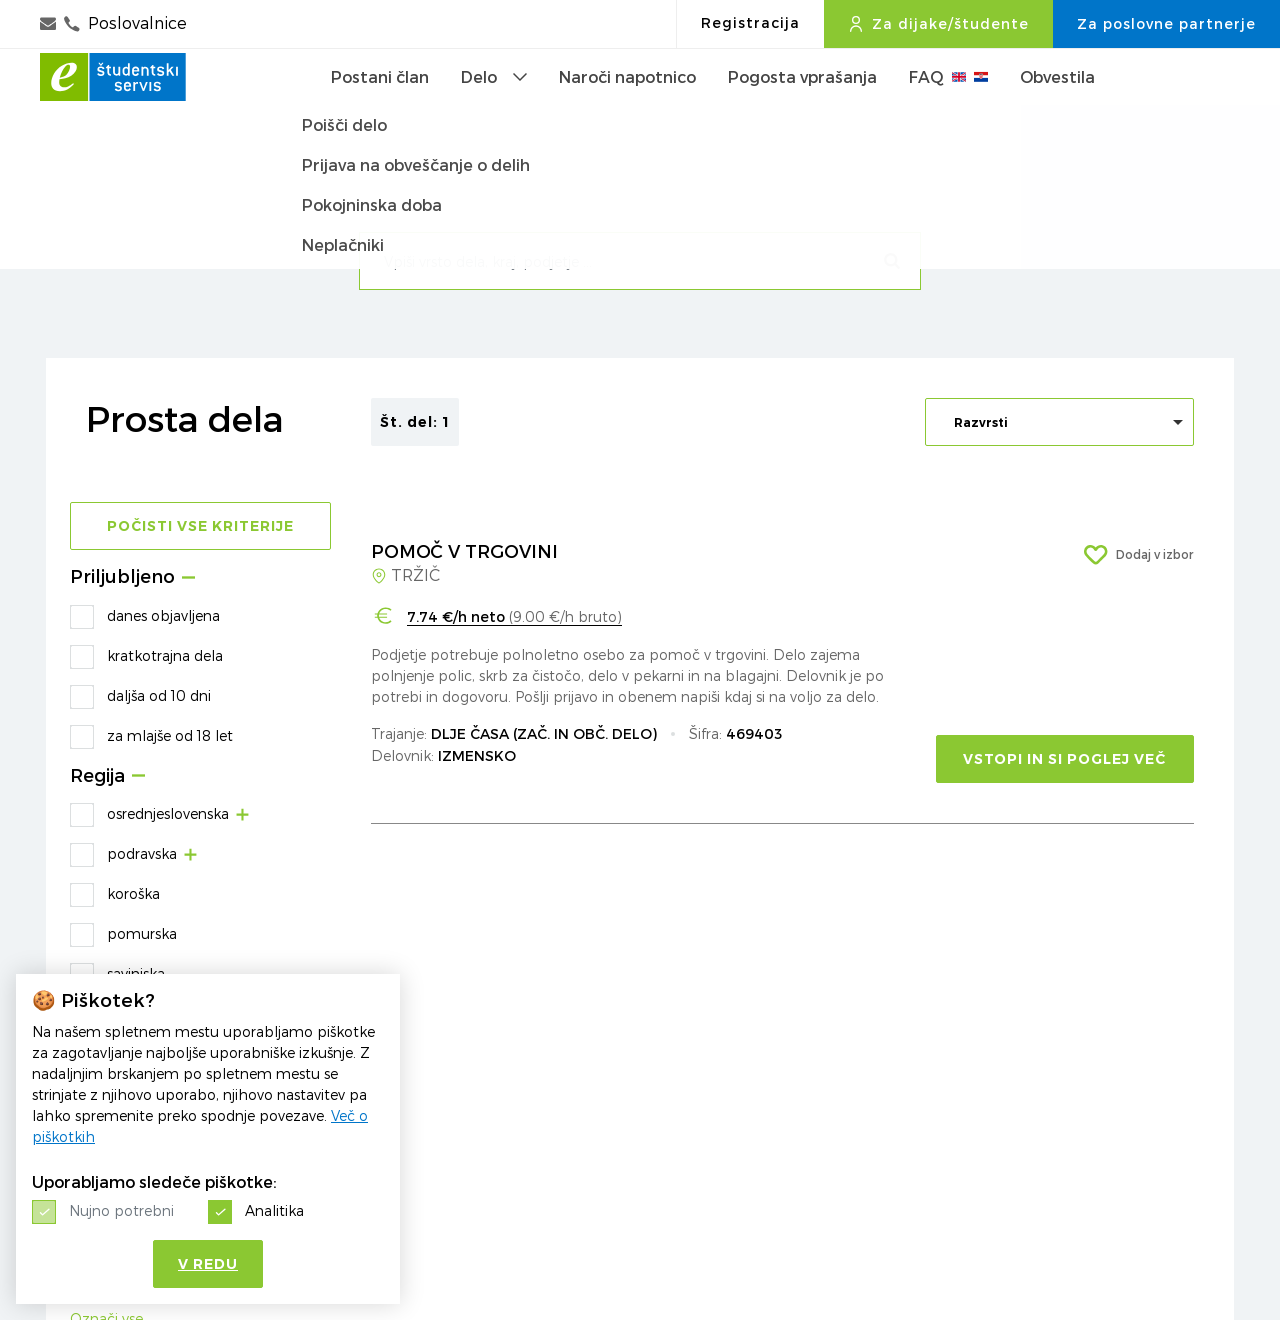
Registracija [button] (750, 23)
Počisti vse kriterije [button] (200, 526)
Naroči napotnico (627, 109)
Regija (97, 776)
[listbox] (1059, 422)
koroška (133, 893)
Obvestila (1057, 109)
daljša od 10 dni (159, 695)
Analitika (274, 1210)
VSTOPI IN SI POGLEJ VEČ (1064, 759)
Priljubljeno (122, 577)
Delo (494, 109)
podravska (142, 853)
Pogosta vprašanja (802, 109)
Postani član (380, 109)
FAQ (948, 109)
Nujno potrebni (121, 1210)
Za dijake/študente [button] (938, 24)
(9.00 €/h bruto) (514, 617)
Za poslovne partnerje (1166, 24)
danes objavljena (163, 615)
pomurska (142, 933)
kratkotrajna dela (165, 655)
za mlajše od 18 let (170, 735)
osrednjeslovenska (168, 813)
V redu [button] (208, 1264)
